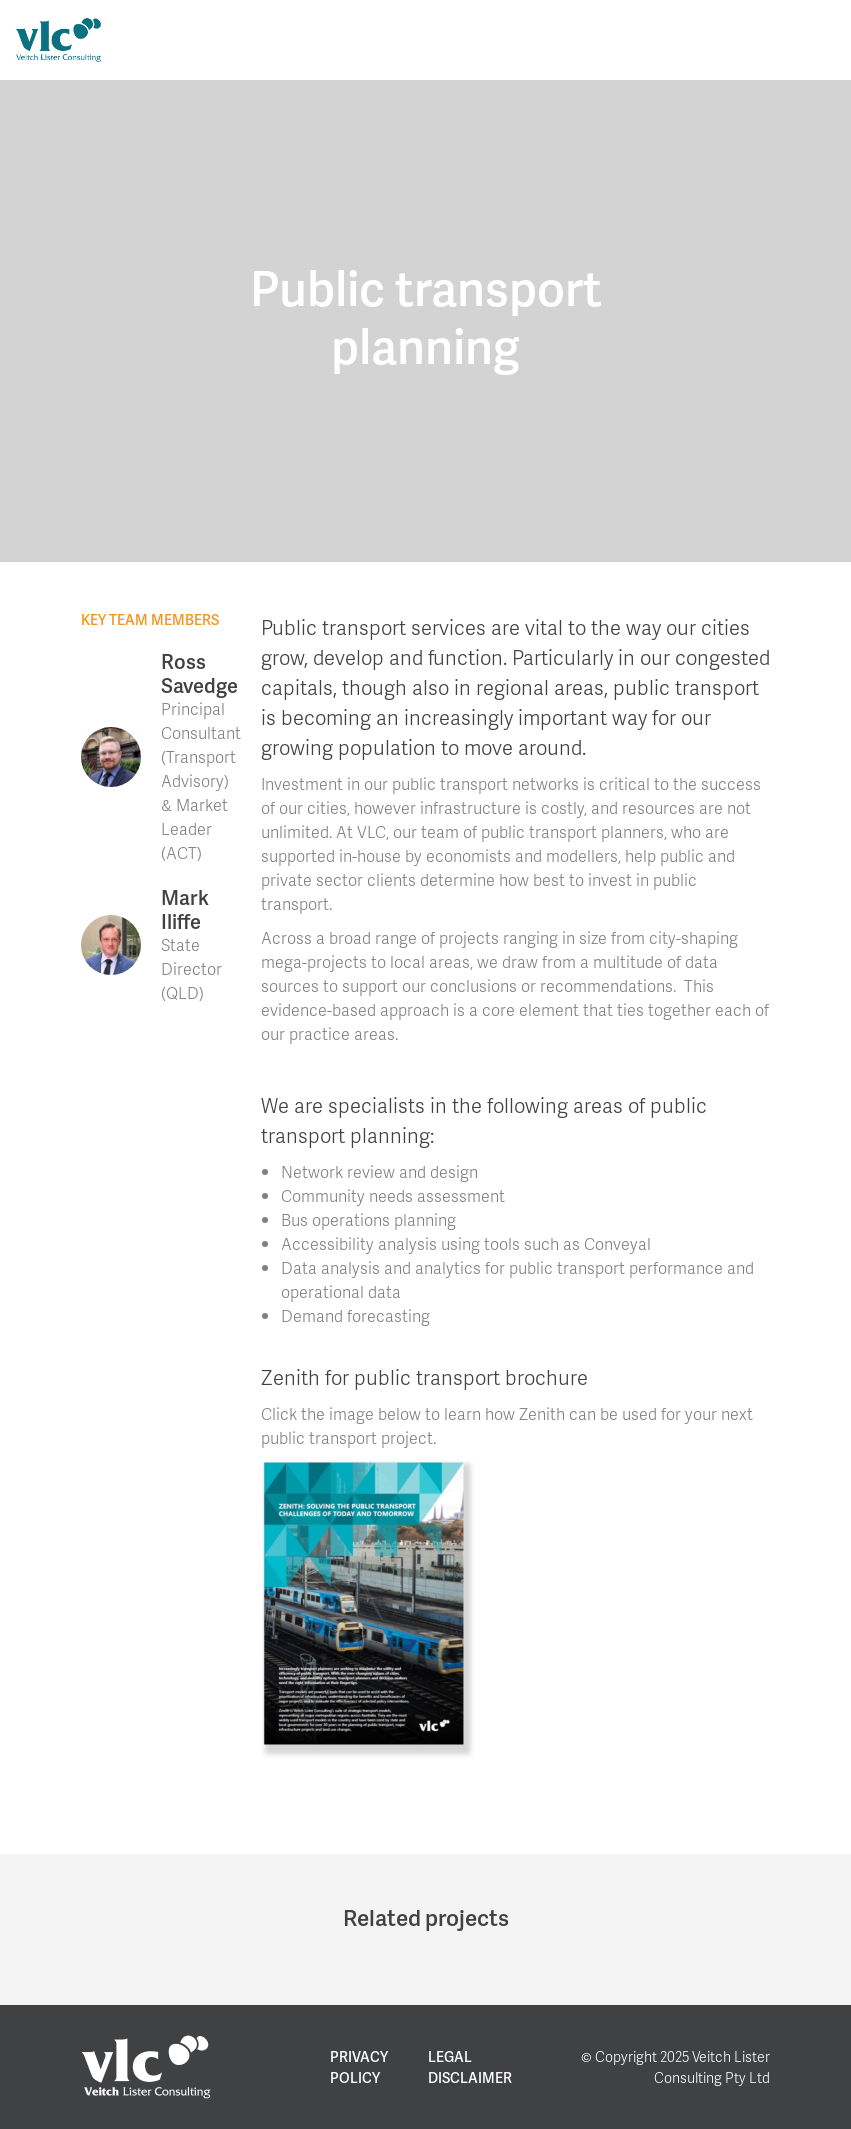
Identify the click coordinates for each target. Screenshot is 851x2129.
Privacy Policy (359, 2067)
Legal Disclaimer (470, 2067)
